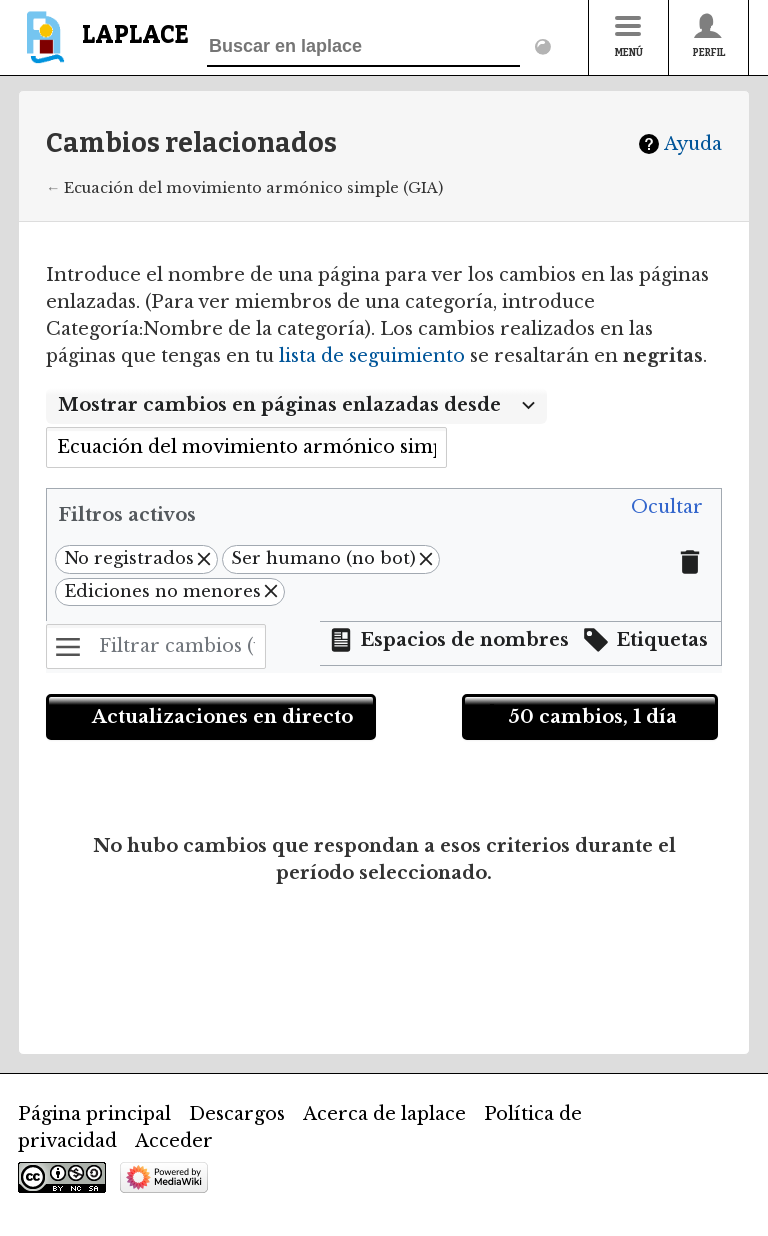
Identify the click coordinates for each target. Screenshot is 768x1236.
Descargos (237, 1114)
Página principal (94, 1114)
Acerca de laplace (384, 1114)
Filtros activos (127, 515)
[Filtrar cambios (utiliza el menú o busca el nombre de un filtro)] (156, 646)
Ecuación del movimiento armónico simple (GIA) (253, 188)
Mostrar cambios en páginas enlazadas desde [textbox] (279, 405)
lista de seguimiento (372, 356)
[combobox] (296, 406)
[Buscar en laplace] (363, 47)
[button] (667, 508)
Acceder (174, 1141)
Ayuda (693, 144)
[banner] (103, 46)
